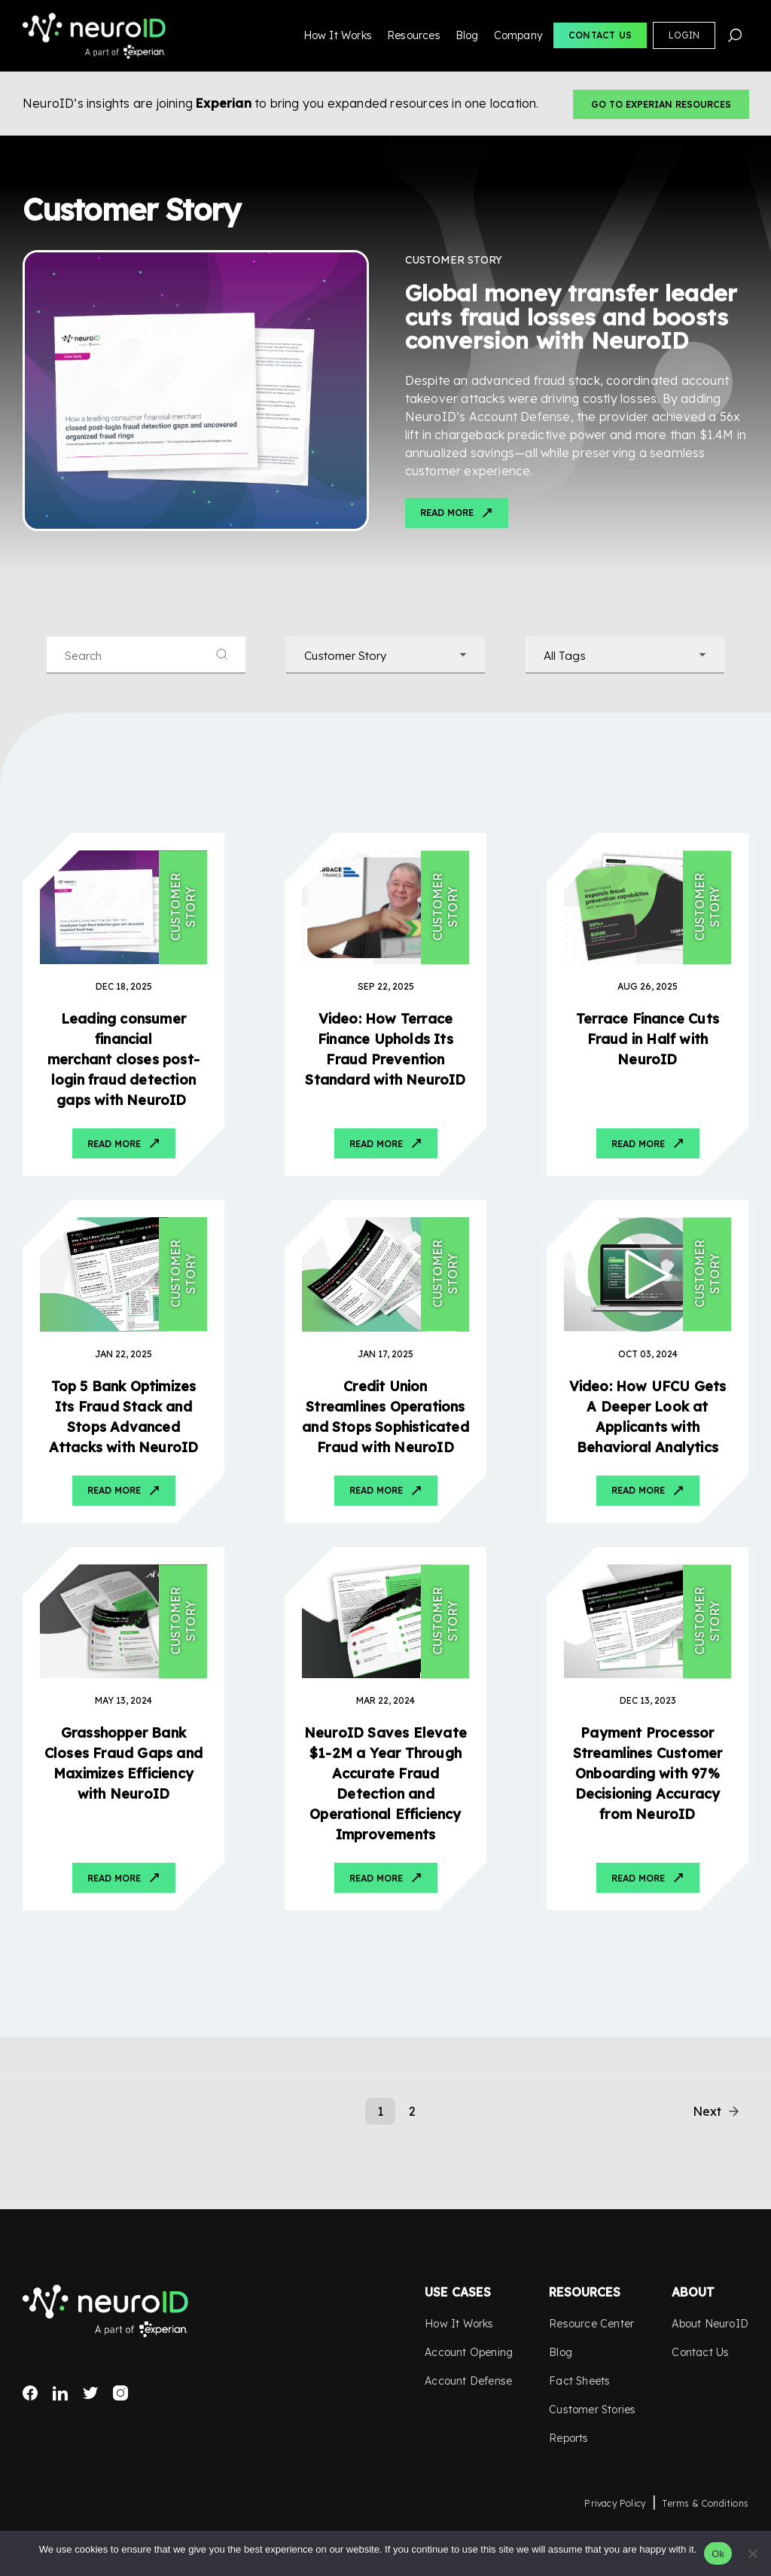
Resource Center (591, 2323)
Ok (718, 2553)
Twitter (90, 2393)
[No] (752, 2553)
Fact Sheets (579, 2381)
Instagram (120, 2393)
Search (734, 35)
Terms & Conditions (705, 2503)
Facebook (30, 2393)
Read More (447, 512)
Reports (568, 2438)
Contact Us (600, 35)
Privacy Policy (615, 2503)
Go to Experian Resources (661, 104)
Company (518, 35)
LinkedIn (60, 2393)
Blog (467, 35)
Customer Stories (592, 2409)
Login (684, 35)
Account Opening (469, 2352)
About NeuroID (710, 2323)
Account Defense (468, 2381)
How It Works (337, 35)
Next (707, 2111)
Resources (413, 35)
